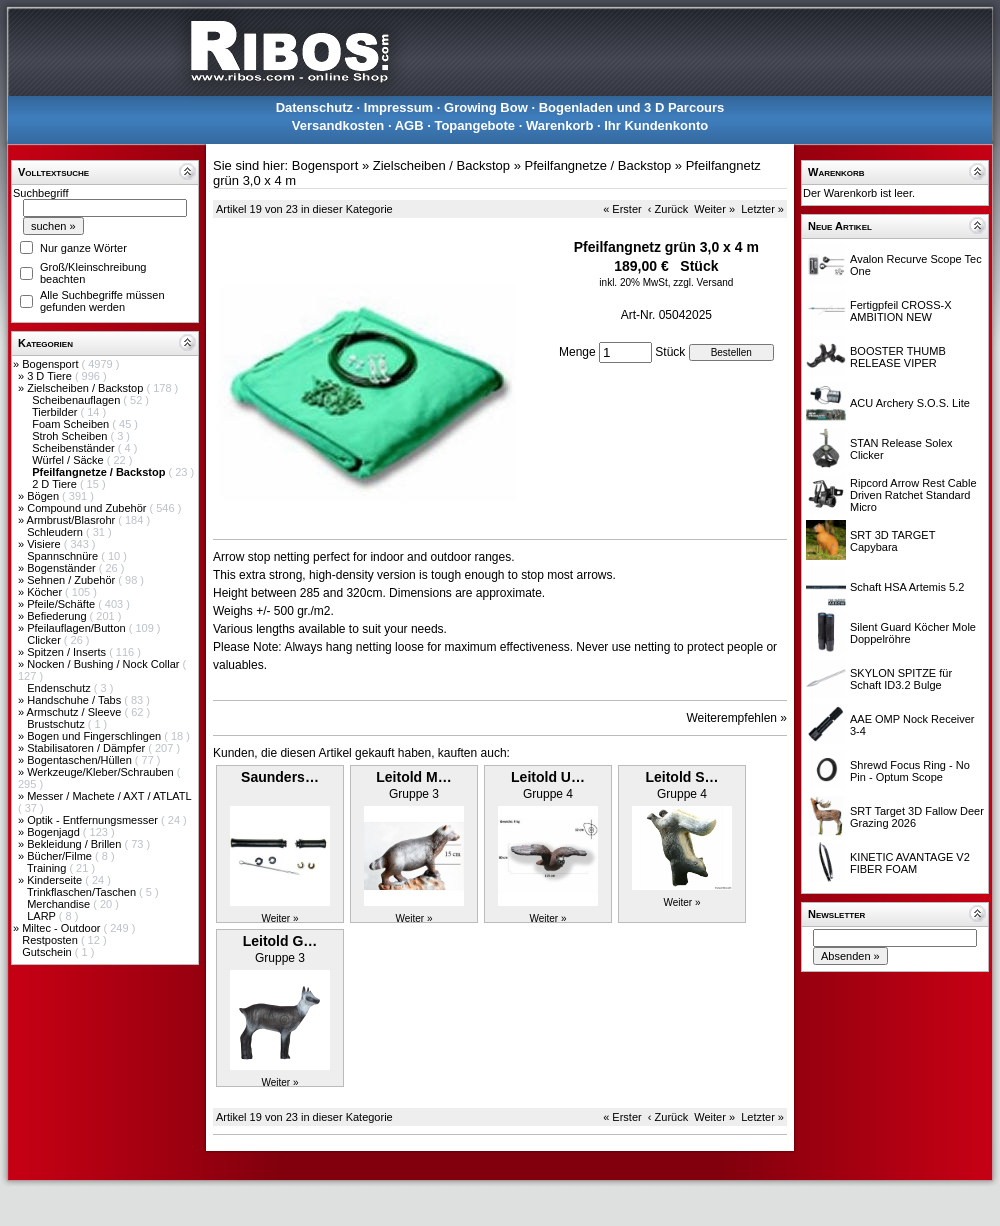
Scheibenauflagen (77, 400)
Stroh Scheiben (71, 436)
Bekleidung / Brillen (75, 844)
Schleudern (56, 532)
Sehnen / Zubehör (72, 580)
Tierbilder (56, 412)
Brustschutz (57, 724)
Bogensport (51, 364)
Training (48, 868)
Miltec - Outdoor (62, 928)
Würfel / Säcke (69, 460)
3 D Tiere (51, 376)
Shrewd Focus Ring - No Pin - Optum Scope (910, 771)
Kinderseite (56, 880)
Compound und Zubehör (88, 508)
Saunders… (280, 777)
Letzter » (762, 209)
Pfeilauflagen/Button (78, 628)
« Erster (622, 209)
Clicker (45, 640)
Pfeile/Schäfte (62, 604)
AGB (409, 125)
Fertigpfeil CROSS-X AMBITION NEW (900, 311)
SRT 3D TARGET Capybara (892, 541)
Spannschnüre (64, 556)
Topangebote (474, 125)
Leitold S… (681, 777)
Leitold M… (413, 777)
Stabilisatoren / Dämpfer (87, 748)
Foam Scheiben (72, 424)
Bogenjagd (55, 832)
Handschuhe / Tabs (75, 700)
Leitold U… (548, 777)
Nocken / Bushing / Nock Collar (104, 664)
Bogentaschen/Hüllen (81, 760)
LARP (43, 916)
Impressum (398, 107)
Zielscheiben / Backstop (86, 388)
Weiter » (714, 209)
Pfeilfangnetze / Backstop (598, 165)
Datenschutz (314, 107)
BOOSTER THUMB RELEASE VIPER (898, 357)
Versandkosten (338, 125)
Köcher (46, 592)
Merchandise (60, 904)
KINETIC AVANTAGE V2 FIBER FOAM (910, 863)
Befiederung (58, 616)
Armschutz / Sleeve (76, 712)
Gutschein (48, 952)
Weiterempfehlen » (737, 718)
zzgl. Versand (703, 282)
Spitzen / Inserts (68, 652)
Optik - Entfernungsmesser (94, 820)
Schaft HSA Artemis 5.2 (907, 587)
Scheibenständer (75, 448)
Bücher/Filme (61, 856)
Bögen (44, 496)
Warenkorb (559, 125)
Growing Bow (486, 107)
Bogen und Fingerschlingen (95, 736)
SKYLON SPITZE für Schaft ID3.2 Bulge (901, 679)
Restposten (51, 940)
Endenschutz (60, 688)
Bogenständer (63, 568)
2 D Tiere (56, 484)
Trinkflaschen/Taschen (83, 892)
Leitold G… (280, 941)
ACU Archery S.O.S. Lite (910, 403)
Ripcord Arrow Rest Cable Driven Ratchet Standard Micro (913, 495)
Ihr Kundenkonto (656, 125)
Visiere (45, 544)
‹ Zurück (668, 209)
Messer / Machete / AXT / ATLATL (109, 796)
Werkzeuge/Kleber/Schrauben (102, 772)
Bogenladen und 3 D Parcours (632, 107)
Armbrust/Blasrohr (73, 520)
